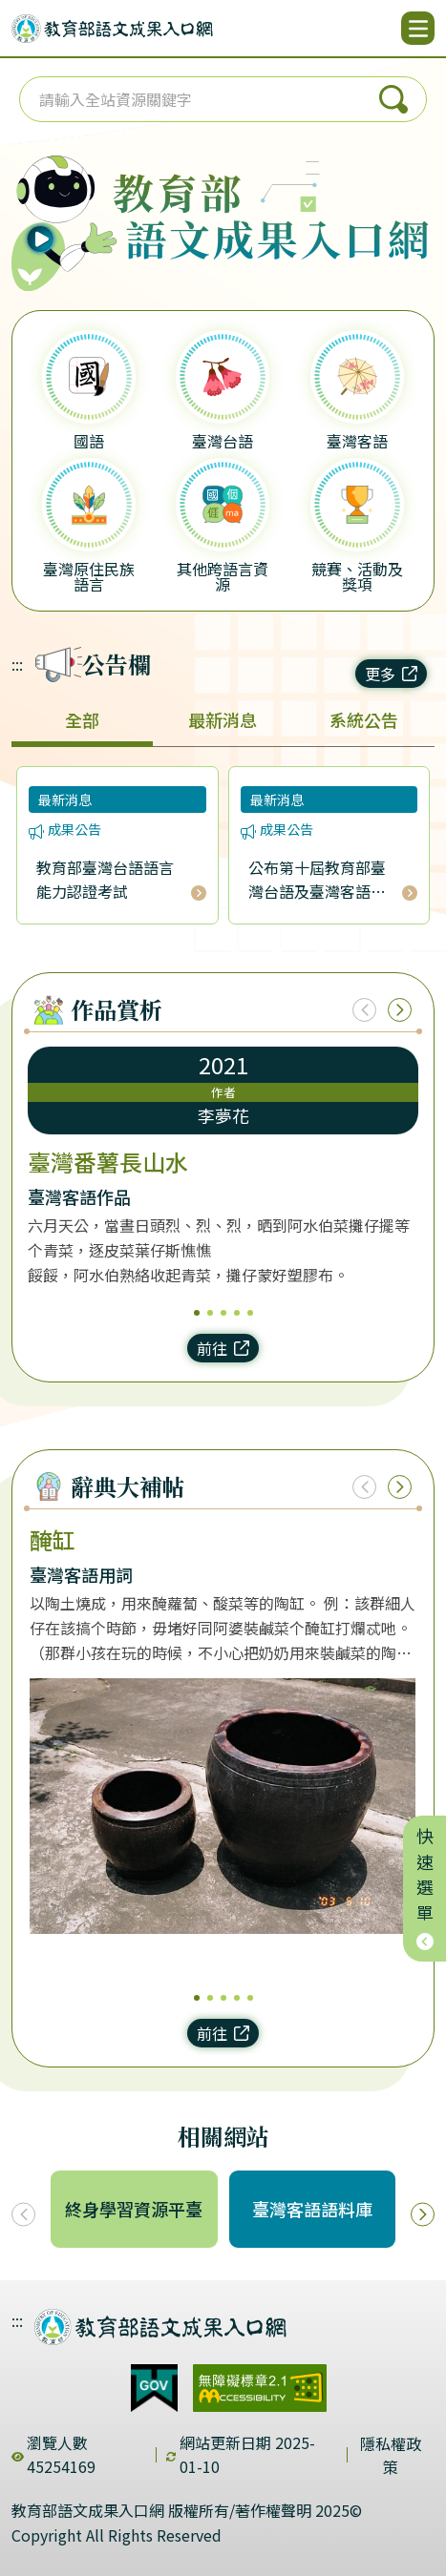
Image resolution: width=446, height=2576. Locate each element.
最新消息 (222, 719)
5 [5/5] (250, 1313)
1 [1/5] (197, 1313)
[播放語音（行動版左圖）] (58, 206)
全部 (82, 719)
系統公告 (363, 719)
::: (17, 664)
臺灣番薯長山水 (108, 1162)
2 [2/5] (210, 1313)
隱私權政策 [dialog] (390, 2455)
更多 (391, 673)
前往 (223, 1348)
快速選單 (425, 1888)
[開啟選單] (418, 28)
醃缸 (52, 1539)
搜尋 (393, 99)
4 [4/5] (237, 1313)
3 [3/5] (223, 1313)
